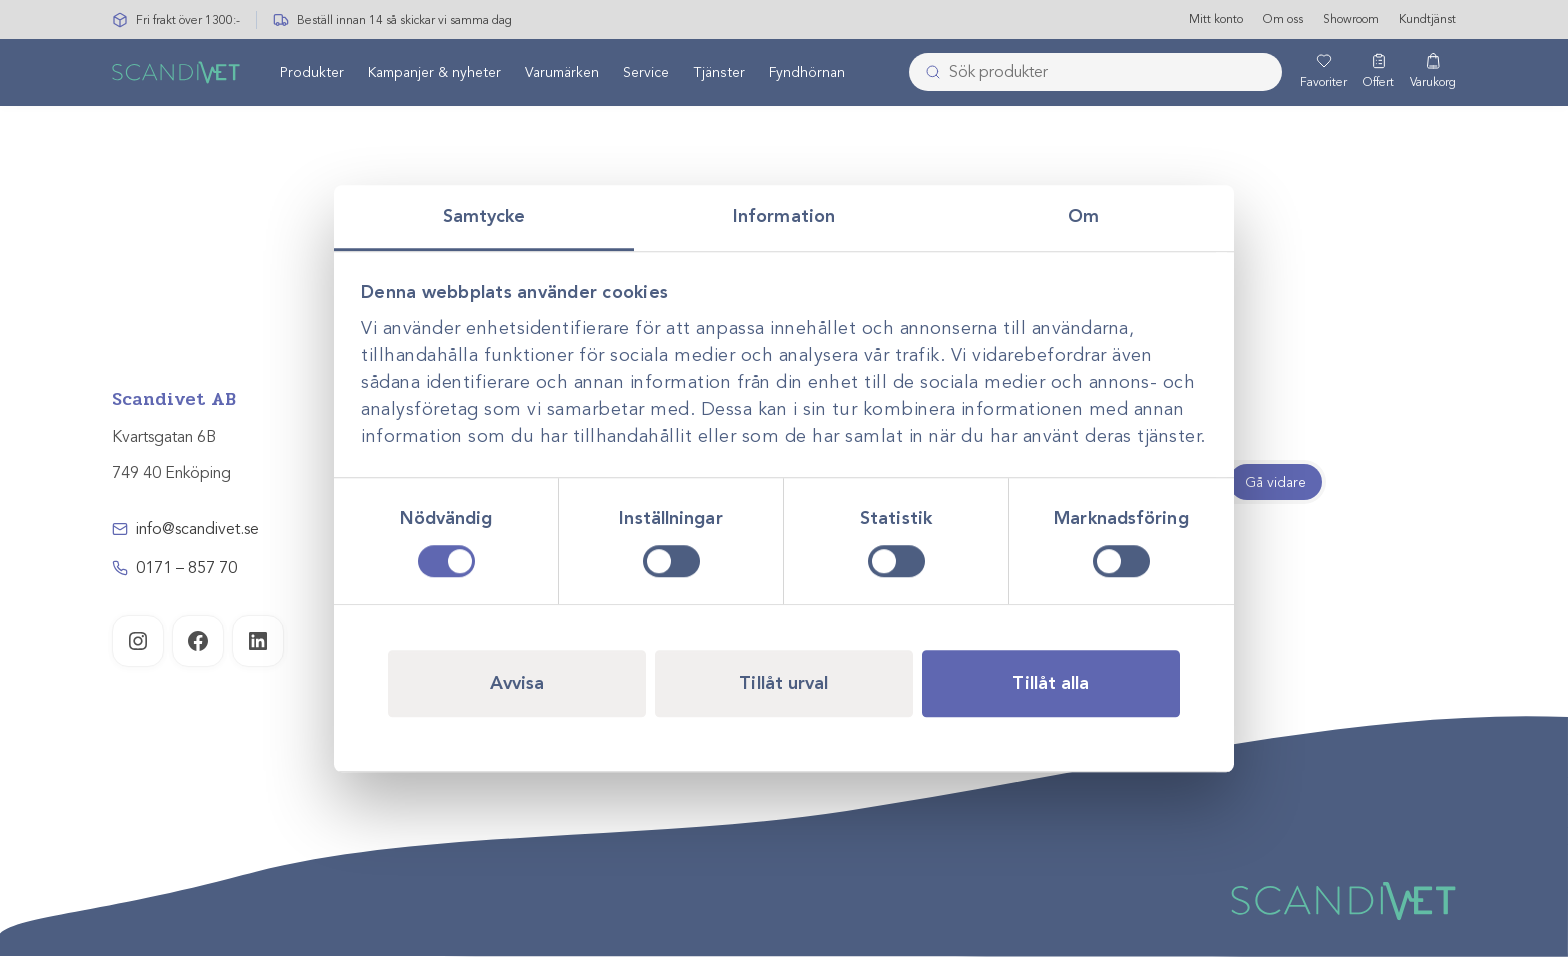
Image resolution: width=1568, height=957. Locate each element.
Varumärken (562, 73)
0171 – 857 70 (186, 568)
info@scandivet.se (197, 529)
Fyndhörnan (807, 73)
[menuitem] (312, 73)
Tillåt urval (783, 683)
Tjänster (719, 73)
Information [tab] (784, 216)
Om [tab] (1083, 216)
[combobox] (1095, 73)
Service (646, 73)
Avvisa (517, 683)
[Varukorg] (1433, 73)
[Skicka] (927, 73)
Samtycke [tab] (484, 216)
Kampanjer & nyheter (434, 73)
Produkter (312, 73)
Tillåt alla (1050, 683)
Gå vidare (1275, 482)
